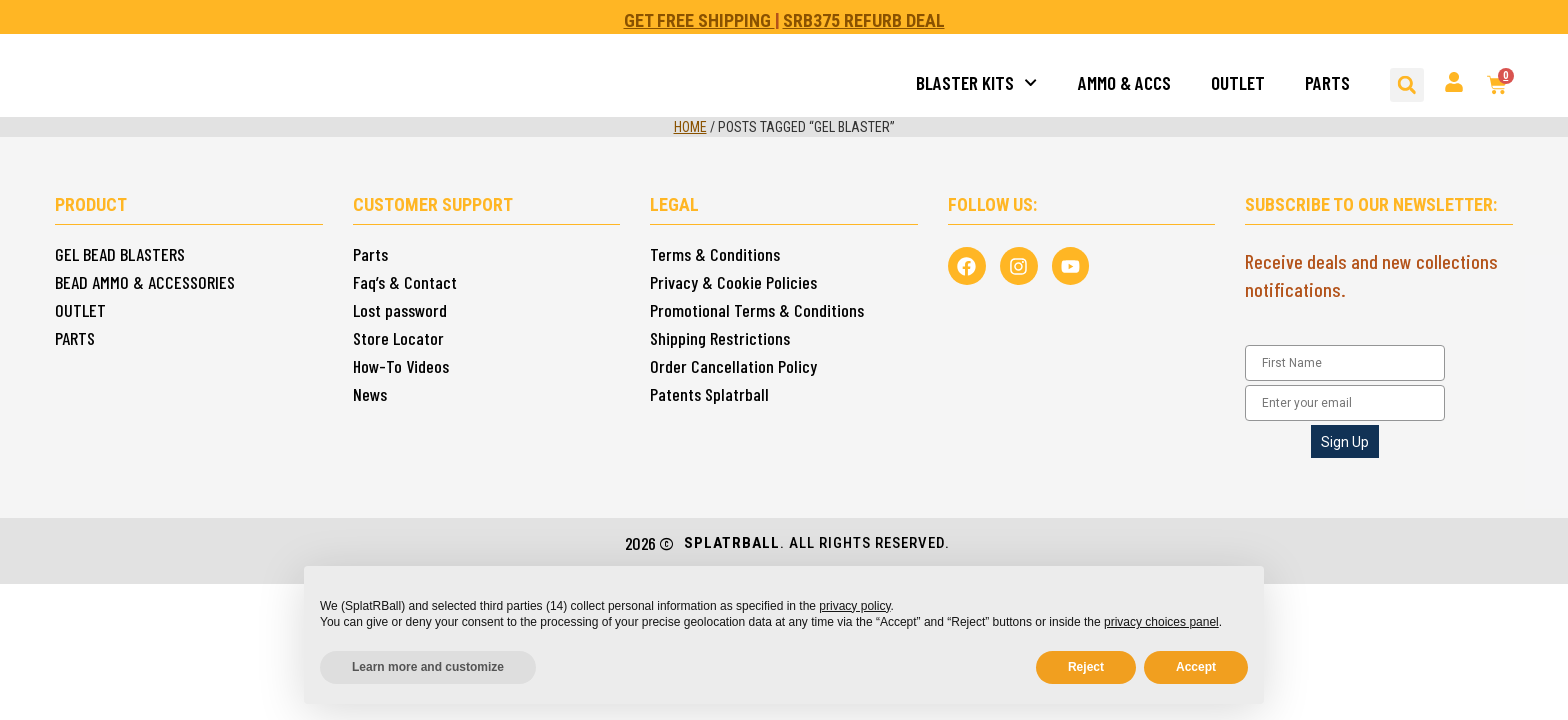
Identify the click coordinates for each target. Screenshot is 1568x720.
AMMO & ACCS (1124, 82)
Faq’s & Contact (405, 282)
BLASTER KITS (976, 82)
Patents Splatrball (709, 394)
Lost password (400, 310)
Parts (370, 254)
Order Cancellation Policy (733, 366)
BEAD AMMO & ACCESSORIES (145, 282)
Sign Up (1345, 442)
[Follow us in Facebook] (966, 265)
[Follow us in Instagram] (1016, 265)
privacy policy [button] (854, 606)
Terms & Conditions (715, 254)
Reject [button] (1086, 667)
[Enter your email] (1345, 403)
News (370, 394)
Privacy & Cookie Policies (733, 282)
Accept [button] (1196, 667)
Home (690, 127)
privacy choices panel (1161, 622)
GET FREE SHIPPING (699, 20)
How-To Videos (401, 366)
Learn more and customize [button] (428, 667)
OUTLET (1238, 82)
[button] (1407, 85)
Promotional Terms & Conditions (757, 310)
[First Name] (1345, 363)
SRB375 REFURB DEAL (864, 20)
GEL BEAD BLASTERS (120, 254)
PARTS (1327, 82)
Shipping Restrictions (720, 338)
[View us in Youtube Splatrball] (1066, 265)
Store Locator (398, 338)
